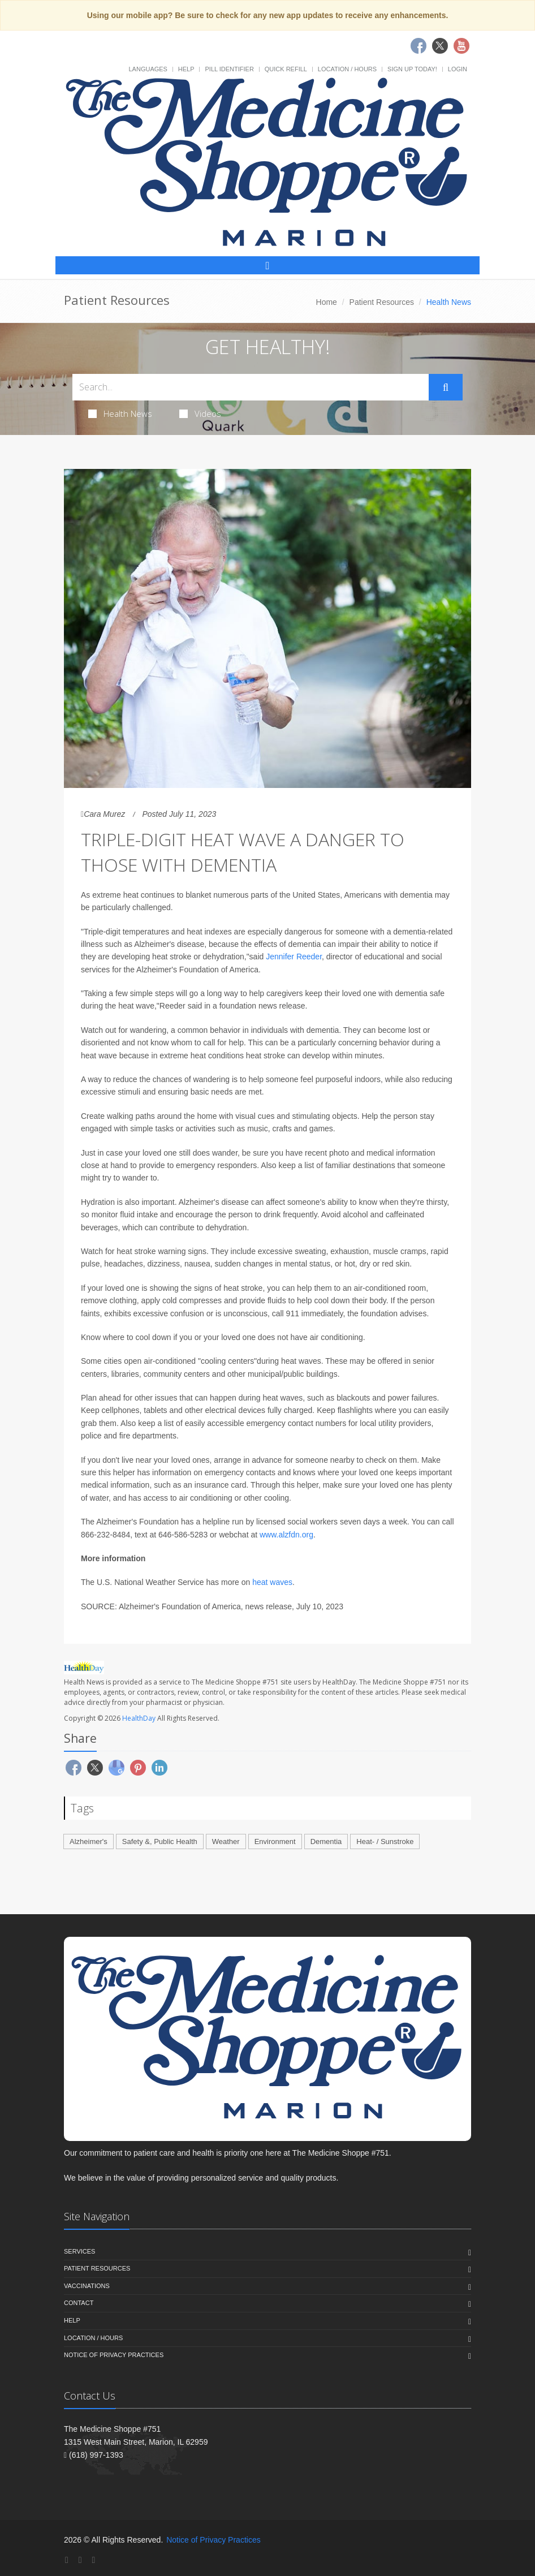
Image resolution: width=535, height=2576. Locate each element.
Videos (200, 413)
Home (326, 302)
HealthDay (139, 1718)
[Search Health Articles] (250, 387)
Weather (226, 1841)
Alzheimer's (88, 1841)
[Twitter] (80, 2560)
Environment (275, 1841)
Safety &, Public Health (159, 1841)
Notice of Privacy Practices (113, 2354)
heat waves (272, 1582)
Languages (147, 69)
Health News (120, 413)
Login (457, 69)
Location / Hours (347, 69)
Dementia (326, 1841)
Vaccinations (87, 2285)
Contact (78, 2302)
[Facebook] (66, 2560)
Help (186, 69)
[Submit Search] (446, 387)
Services (79, 2251)
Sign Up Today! (412, 69)
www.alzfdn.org (286, 1534)
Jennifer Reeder (294, 956)
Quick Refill (286, 69)
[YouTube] (93, 2560)
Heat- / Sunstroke (384, 1841)
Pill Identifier (229, 69)
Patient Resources (382, 302)
